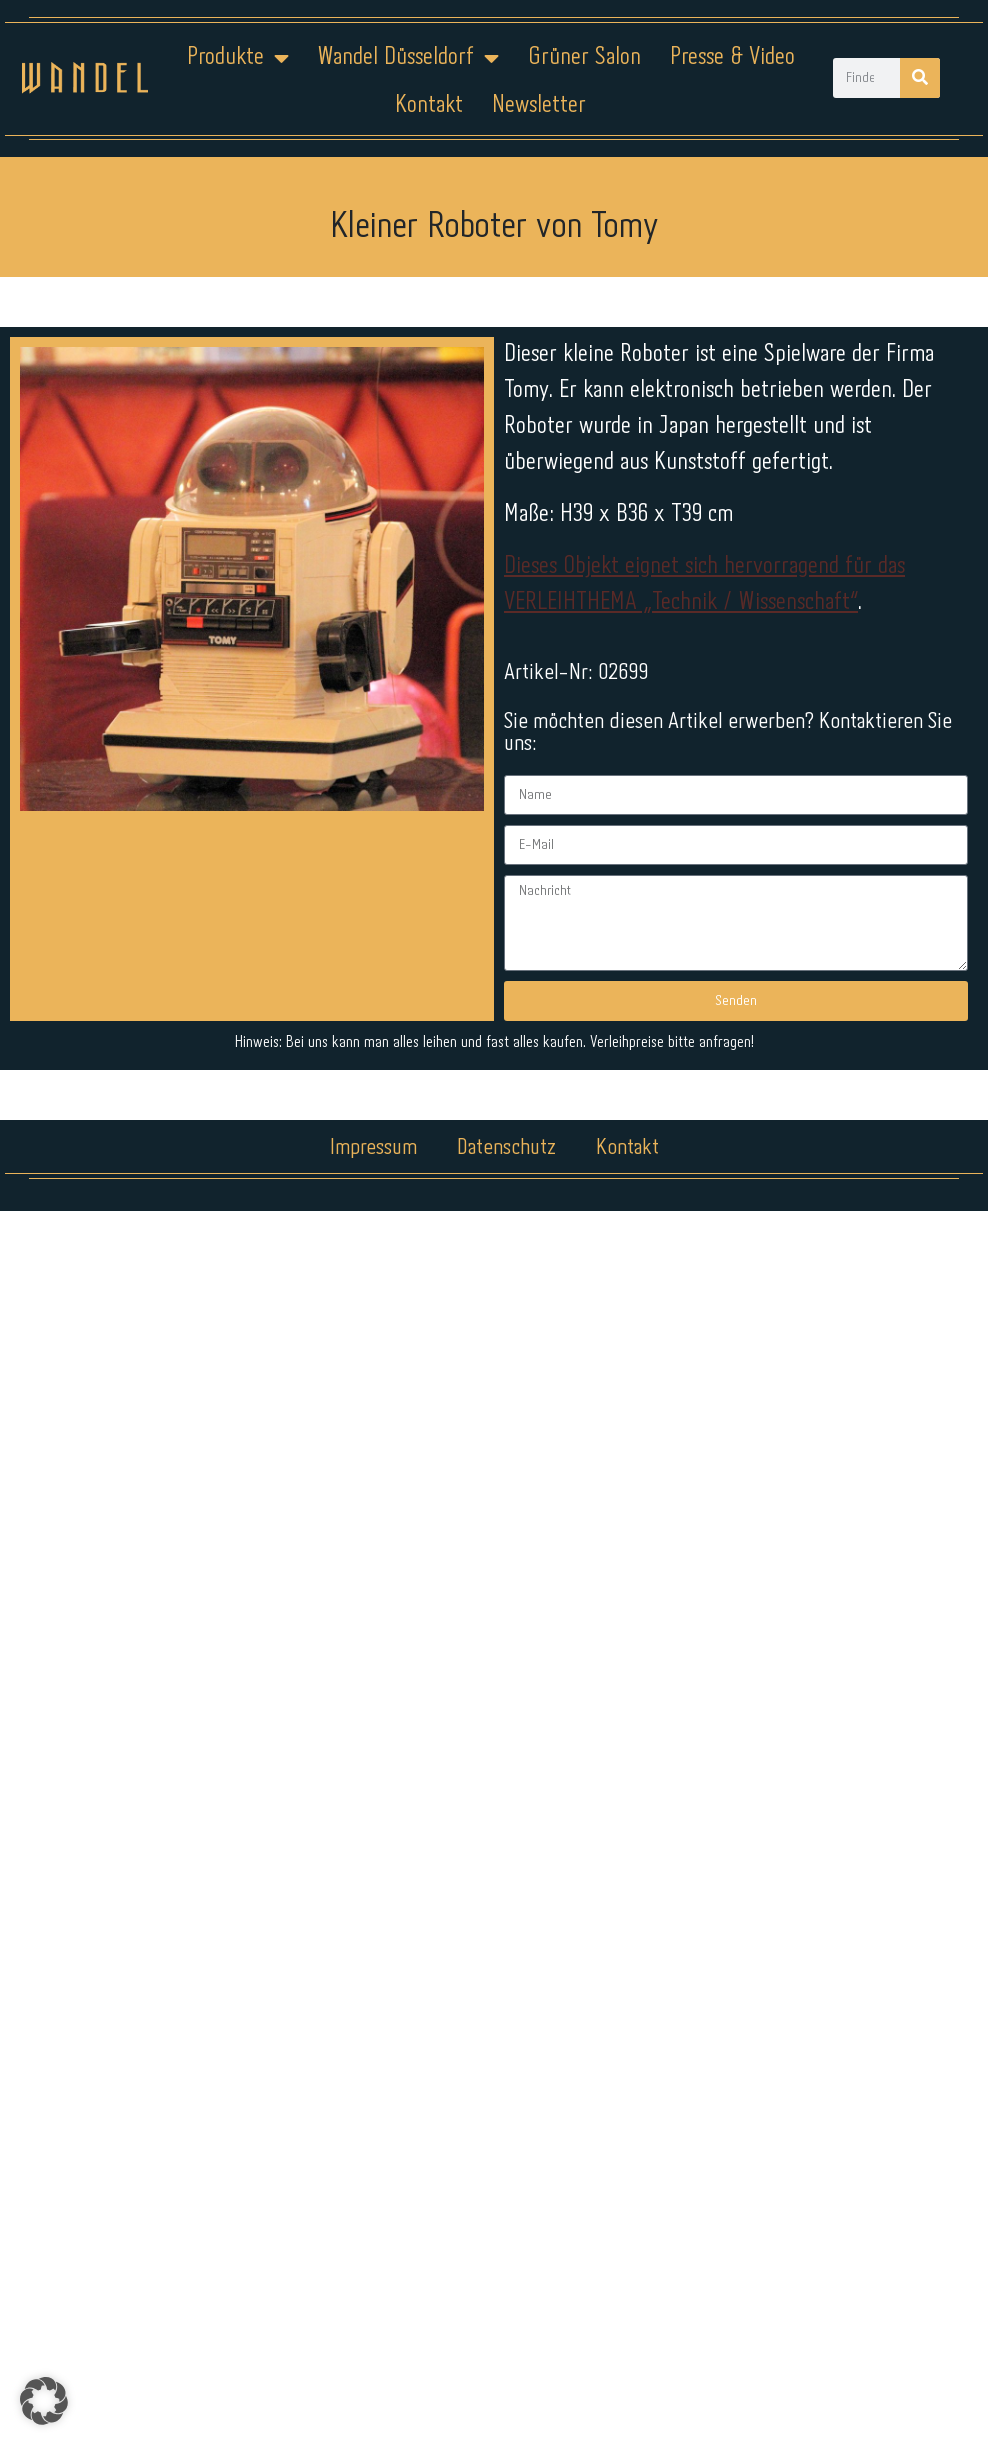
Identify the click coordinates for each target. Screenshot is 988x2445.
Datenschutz (506, 1148)
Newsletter (539, 105)
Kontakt (429, 105)
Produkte (238, 58)
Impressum (373, 1148)
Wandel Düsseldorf (408, 58)
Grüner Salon (584, 57)
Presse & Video (732, 57)
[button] (44, 2401)
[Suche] (920, 78)
